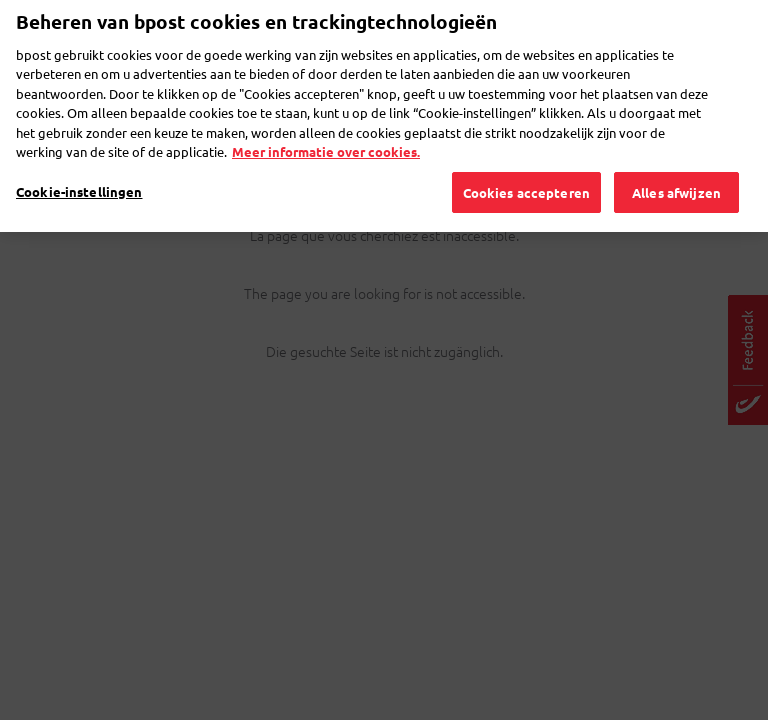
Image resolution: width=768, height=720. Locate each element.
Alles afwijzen (676, 158)
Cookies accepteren (526, 158)
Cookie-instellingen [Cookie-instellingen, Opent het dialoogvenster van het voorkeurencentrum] (79, 157)
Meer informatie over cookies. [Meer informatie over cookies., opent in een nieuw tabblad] (326, 117)
